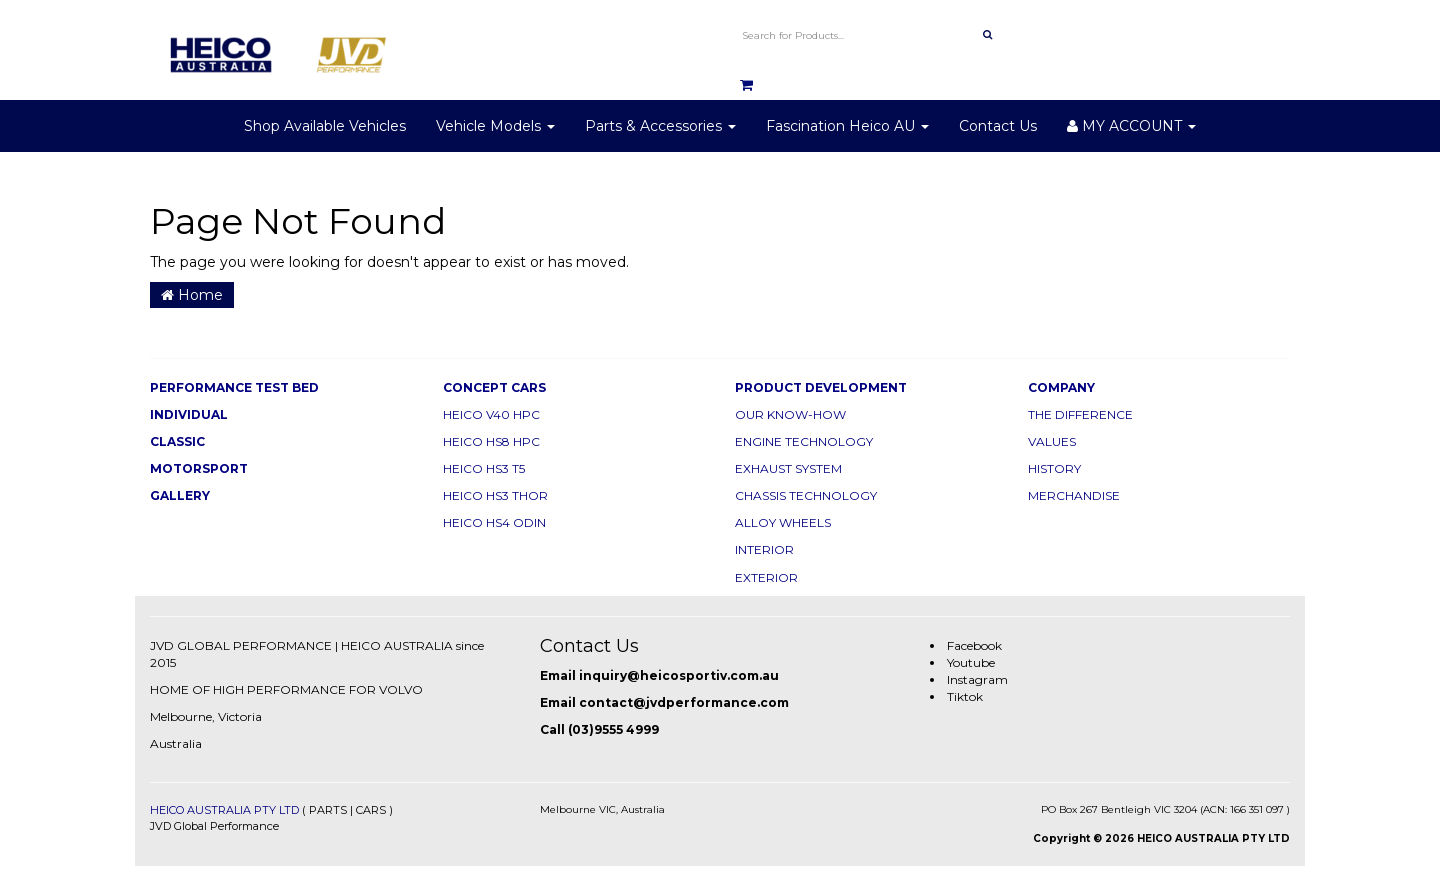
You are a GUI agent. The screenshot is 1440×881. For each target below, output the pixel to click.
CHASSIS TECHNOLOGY (806, 495)
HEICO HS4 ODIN (494, 522)
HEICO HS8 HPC (491, 441)
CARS (371, 810)
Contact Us (998, 126)
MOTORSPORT (199, 468)
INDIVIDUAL (189, 414)
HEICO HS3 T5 (484, 468)
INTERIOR (764, 549)
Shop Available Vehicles (325, 126)
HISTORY (1054, 468)
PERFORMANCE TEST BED (234, 387)
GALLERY (180, 495)
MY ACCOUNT (1131, 126)
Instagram (977, 679)
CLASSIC (177, 441)
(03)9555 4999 (613, 729)
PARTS (328, 810)
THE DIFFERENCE (1080, 414)
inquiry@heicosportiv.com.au (679, 675)
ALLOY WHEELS (783, 522)
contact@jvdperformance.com (684, 702)
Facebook (974, 645)
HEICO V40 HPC (491, 414)
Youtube (971, 662)
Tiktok (965, 696)
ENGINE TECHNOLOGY (804, 441)
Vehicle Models (495, 126)
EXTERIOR (766, 577)
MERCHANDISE (1074, 495)
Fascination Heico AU (847, 126)
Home (192, 295)
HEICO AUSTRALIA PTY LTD (224, 810)
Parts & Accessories (660, 126)
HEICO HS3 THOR (495, 495)
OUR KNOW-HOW (790, 414)
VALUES (1052, 441)
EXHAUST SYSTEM (788, 468)
